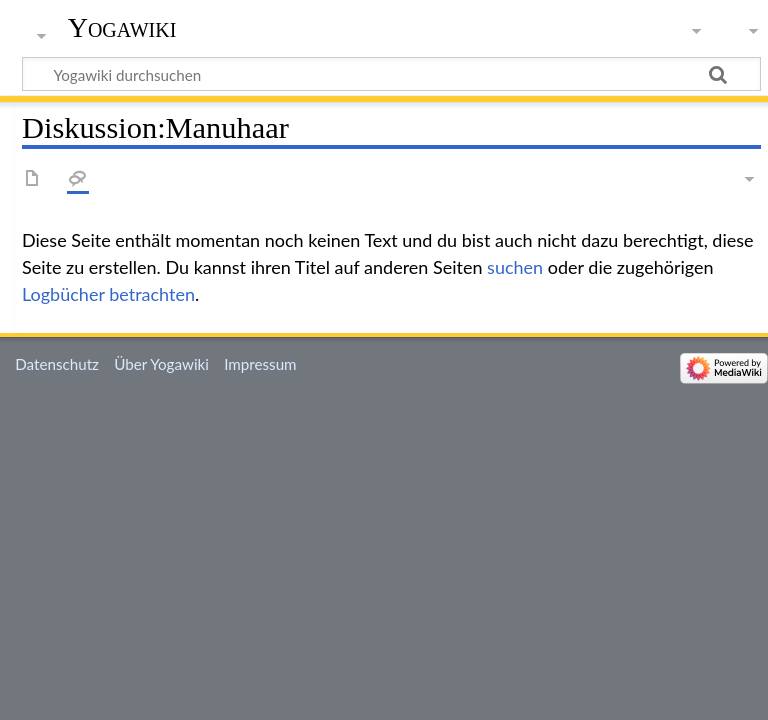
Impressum (260, 364)
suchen (515, 267)
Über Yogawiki (161, 364)
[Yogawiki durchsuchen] (391, 74)
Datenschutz (57, 364)
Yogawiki (122, 27)
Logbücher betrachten (108, 294)
